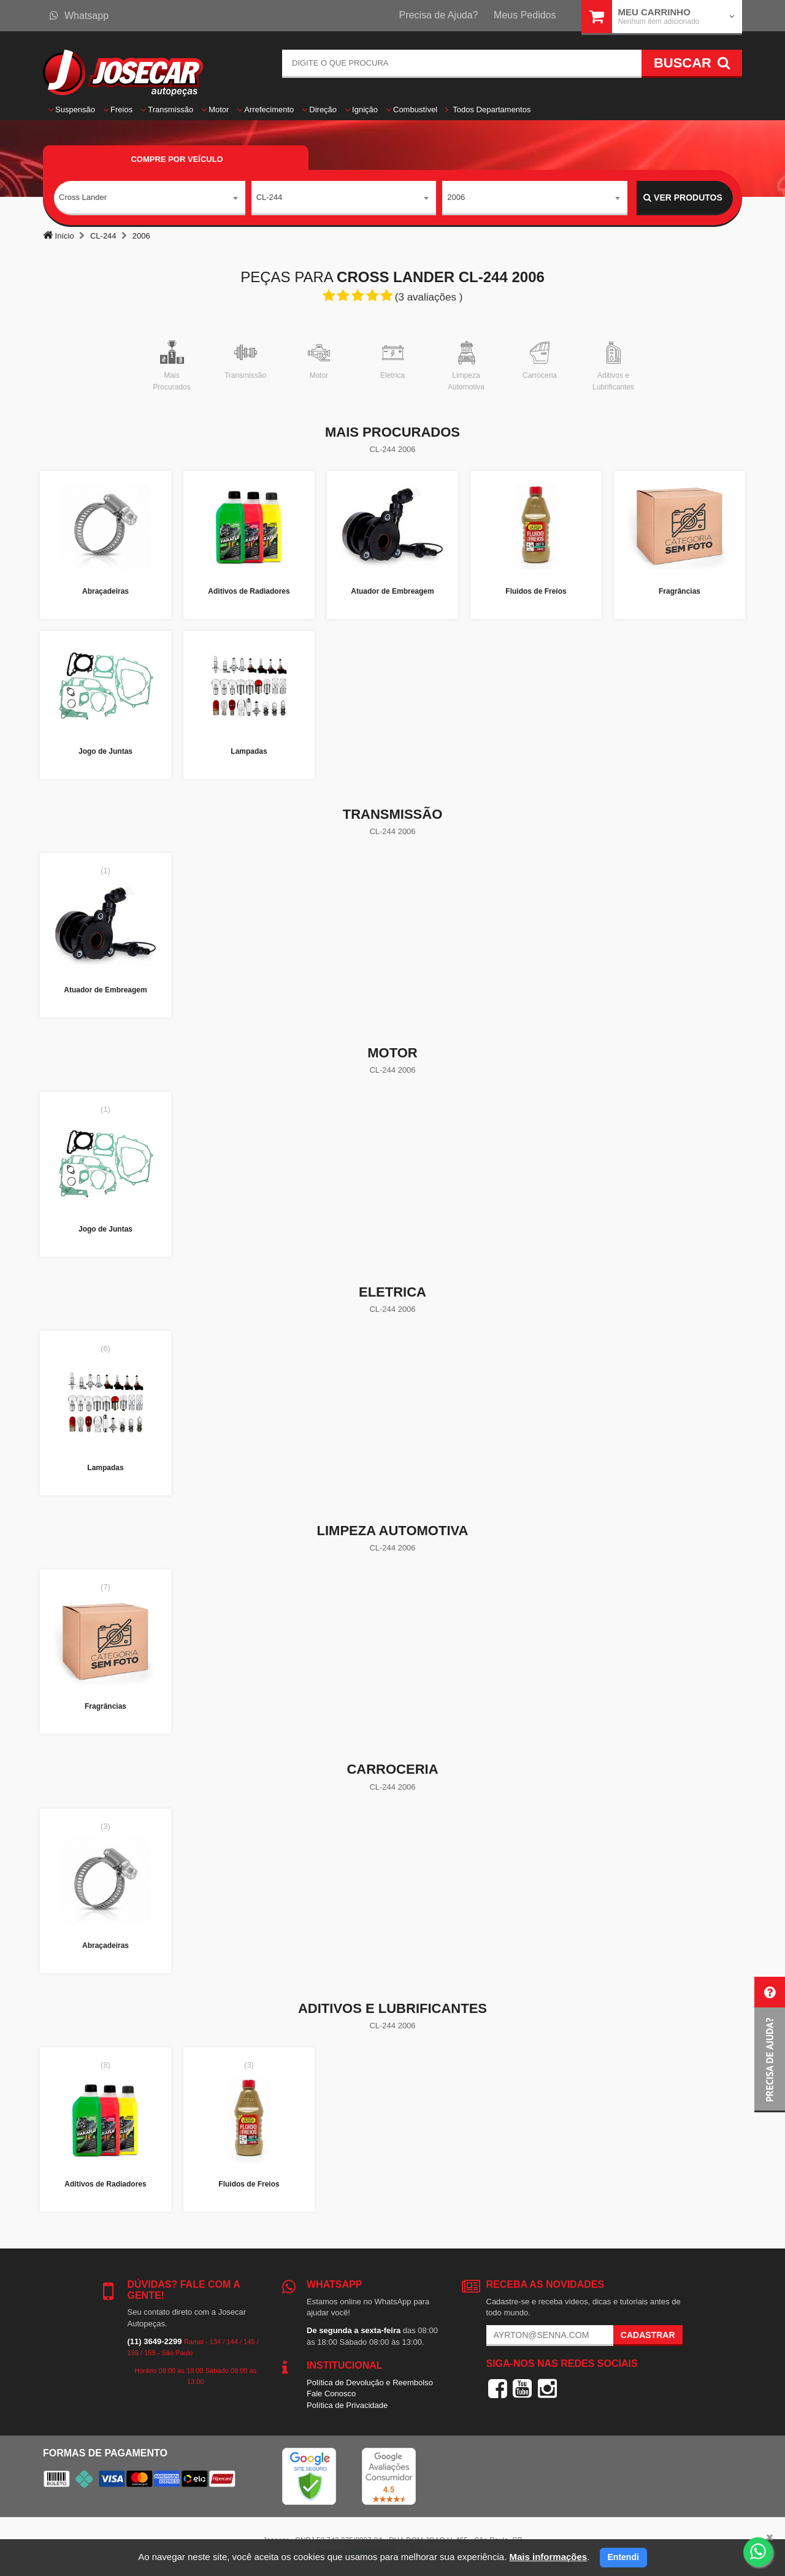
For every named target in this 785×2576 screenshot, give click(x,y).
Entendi (623, 2557)
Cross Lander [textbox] (83, 197)
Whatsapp (79, 15)
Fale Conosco (331, 2393)
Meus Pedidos (525, 15)
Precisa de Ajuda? (438, 15)
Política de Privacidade (347, 2405)
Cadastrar (648, 2335)
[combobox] (149, 198)
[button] (769, 2044)
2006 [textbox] (456, 197)
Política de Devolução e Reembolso (370, 2382)
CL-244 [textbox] (269, 197)
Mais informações (548, 2556)
